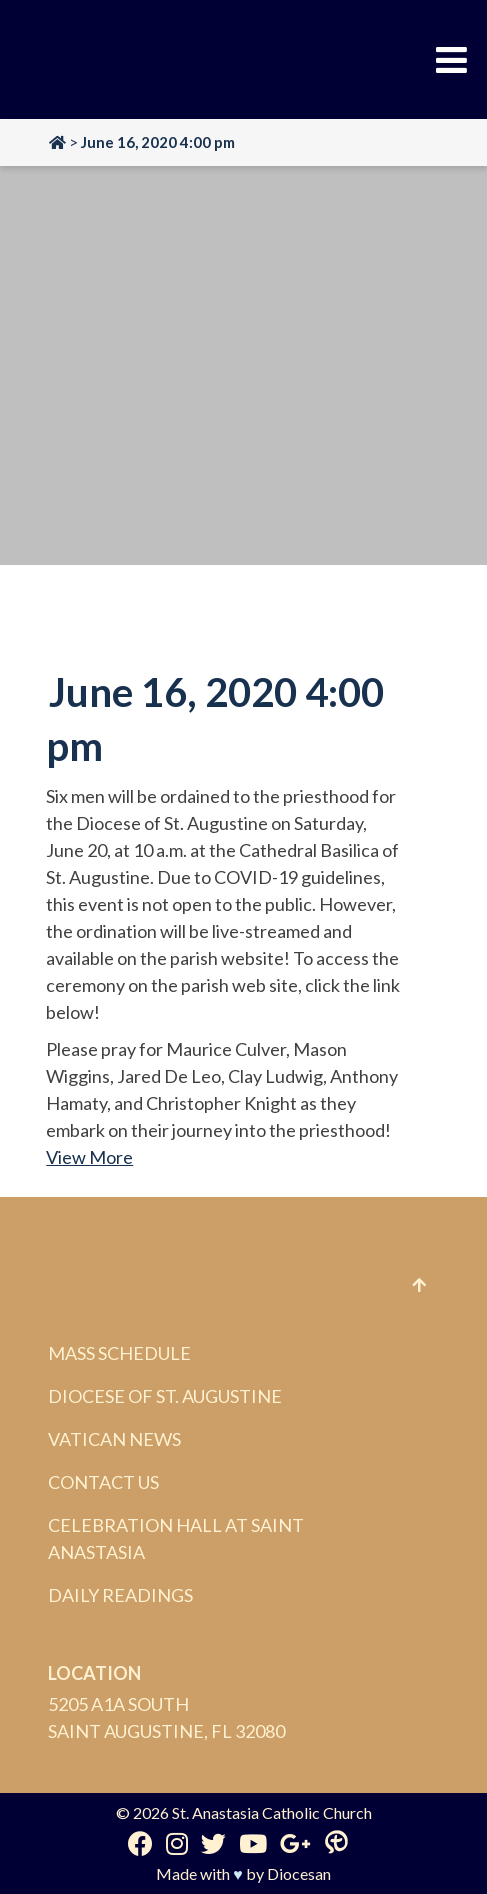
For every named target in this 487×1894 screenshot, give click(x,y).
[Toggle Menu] (451, 60)
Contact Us (103, 1482)
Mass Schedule (119, 1353)
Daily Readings (120, 1595)
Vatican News (114, 1439)
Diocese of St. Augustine (165, 1396)
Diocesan (299, 1873)
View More (89, 1157)
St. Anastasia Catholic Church (272, 1812)
